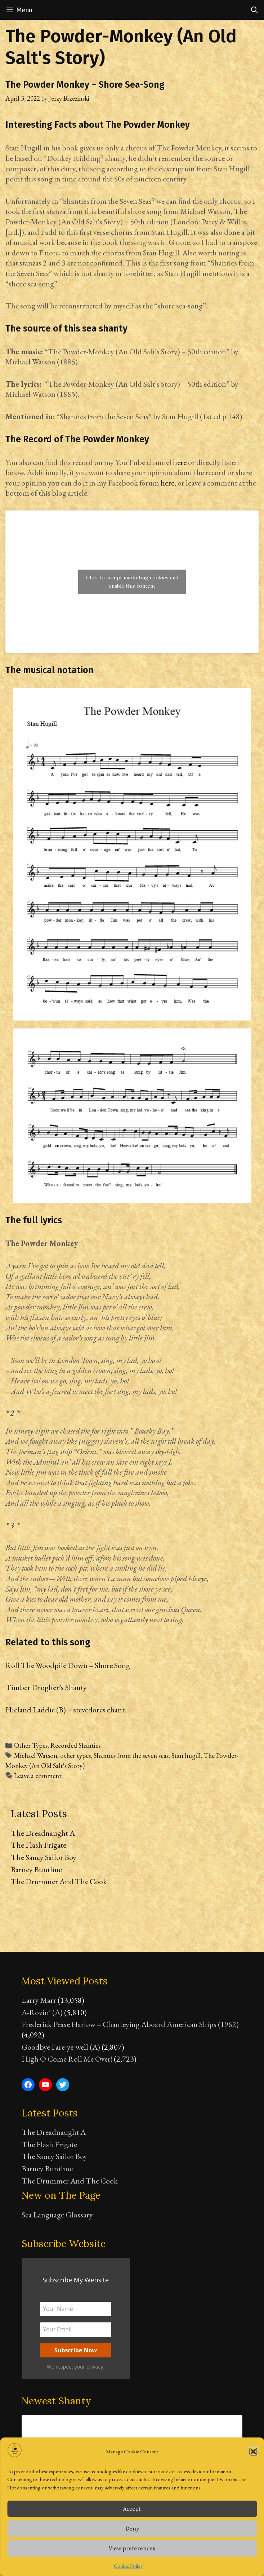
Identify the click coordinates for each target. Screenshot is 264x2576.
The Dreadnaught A (43, 1833)
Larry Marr (39, 2000)
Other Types (31, 1745)
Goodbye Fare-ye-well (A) (61, 2047)
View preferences (132, 2548)
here (180, 462)
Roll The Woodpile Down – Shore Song (67, 1665)
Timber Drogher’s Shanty (46, 1687)
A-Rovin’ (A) (42, 2012)
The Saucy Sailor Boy (43, 1857)
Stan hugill (186, 1755)
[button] (253, 2451)
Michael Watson (35, 1755)
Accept (132, 2508)
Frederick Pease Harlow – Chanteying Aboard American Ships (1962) (130, 2024)
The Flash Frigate (38, 1845)
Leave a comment (38, 1775)
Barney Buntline (36, 1869)
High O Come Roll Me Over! (67, 2059)
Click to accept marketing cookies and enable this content (132, 581)
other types (75, 1755)
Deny (132, 2528)
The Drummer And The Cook (59, 1881)
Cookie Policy (128, 2565)
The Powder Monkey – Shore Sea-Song (85, 84)
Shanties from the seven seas (131, 1755)
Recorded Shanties (75, 1745)
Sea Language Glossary (57, 2214)
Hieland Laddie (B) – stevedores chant (65, 1709)
